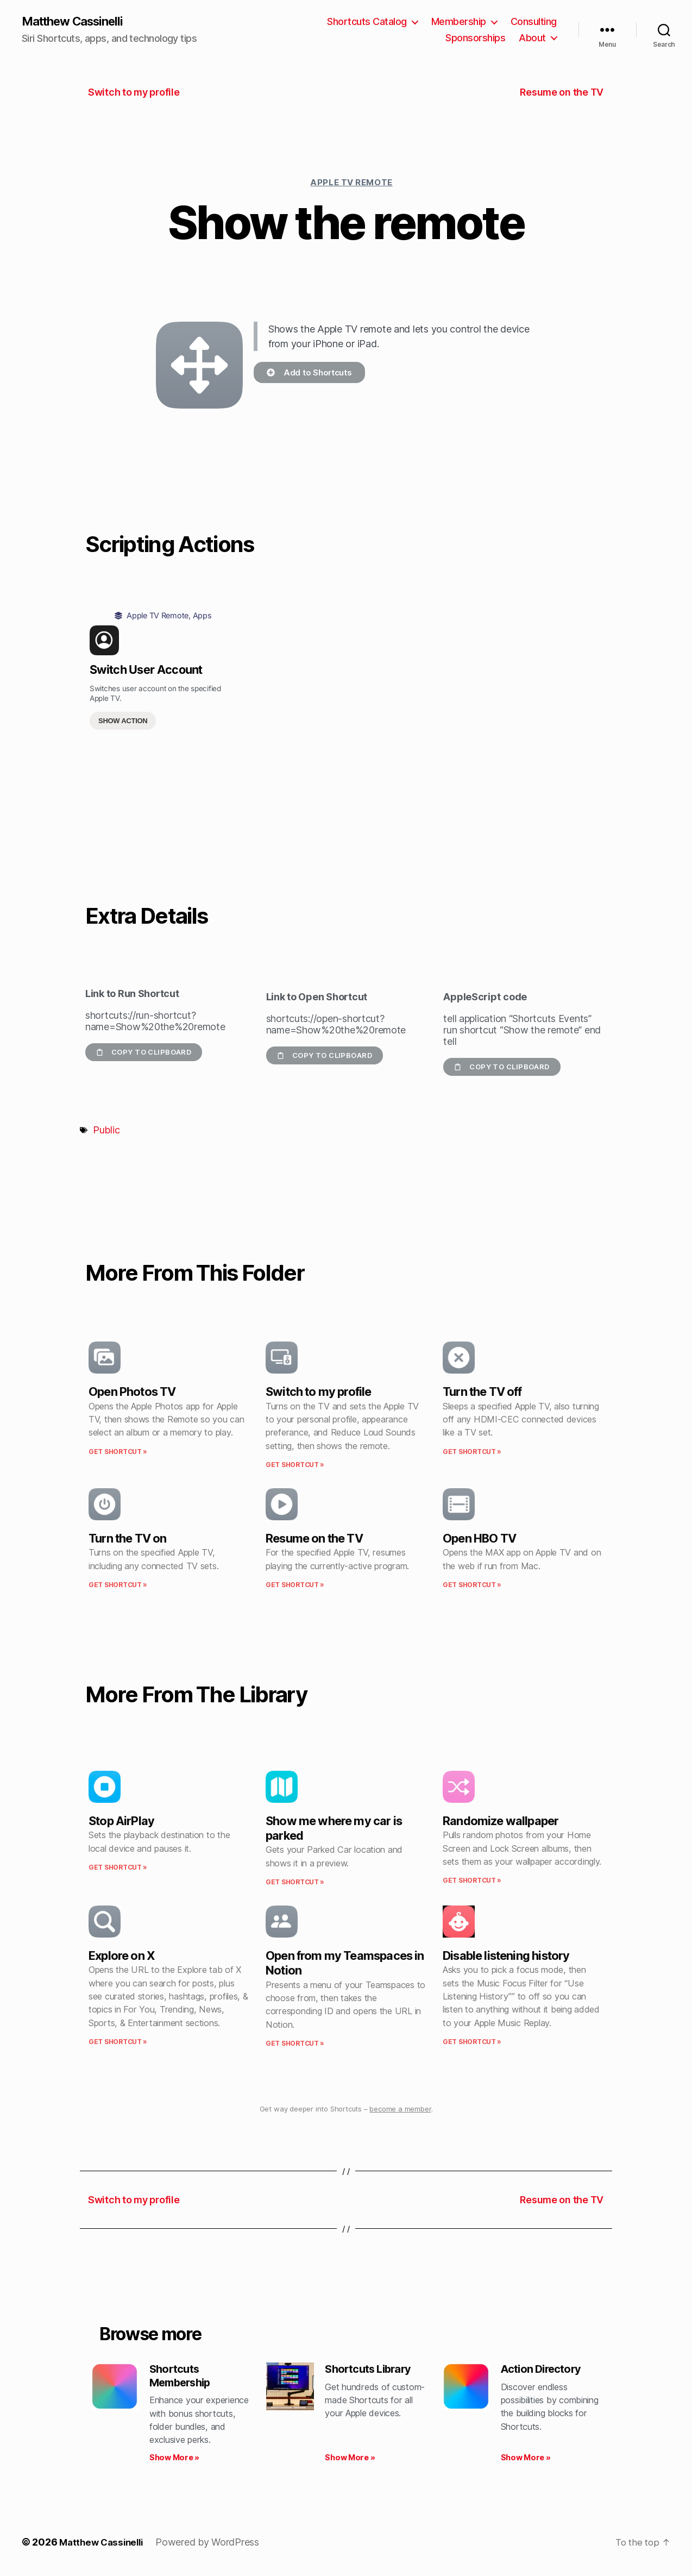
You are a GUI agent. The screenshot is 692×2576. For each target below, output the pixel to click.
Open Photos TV (132, 1393)
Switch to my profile (319, 1393)
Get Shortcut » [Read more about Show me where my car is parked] (295, 1883)
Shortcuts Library (371, 2371)
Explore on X (122, 1957)
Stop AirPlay (121, 1822)
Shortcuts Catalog (367, 22)
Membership (458, 22)
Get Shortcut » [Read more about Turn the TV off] (472, 1452)
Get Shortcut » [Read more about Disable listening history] (472, 2043)
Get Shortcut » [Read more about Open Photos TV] (118, 1452)
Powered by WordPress (213, 2545)
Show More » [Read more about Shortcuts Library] (350, 2460)
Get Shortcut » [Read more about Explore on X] (118, 2043)
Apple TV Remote (351, 183)
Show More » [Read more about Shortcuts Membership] (174, 2460)
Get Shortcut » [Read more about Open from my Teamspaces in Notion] (295, 2044)
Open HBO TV (479, 1539)
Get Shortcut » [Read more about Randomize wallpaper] (472, 1881)
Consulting (534, 22)
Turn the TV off (482, 1393)
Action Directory (544, 2371)
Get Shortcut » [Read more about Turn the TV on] (118, 1586)
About (532, 38)
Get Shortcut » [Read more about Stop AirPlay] (118, 1868)
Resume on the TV (314, 1539)
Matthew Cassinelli (78, 21)
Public (106, 1131)
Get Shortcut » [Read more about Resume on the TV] (295, 1586)
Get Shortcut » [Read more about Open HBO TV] (472, 1586)
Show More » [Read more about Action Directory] (526, 2460)
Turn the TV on (127, 1539)
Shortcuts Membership (183, 2378)
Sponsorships (475, 38)
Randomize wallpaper (500, 1822)
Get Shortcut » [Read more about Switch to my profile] (295, 1466)
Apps (202, 616)
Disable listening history (506, 1957)
